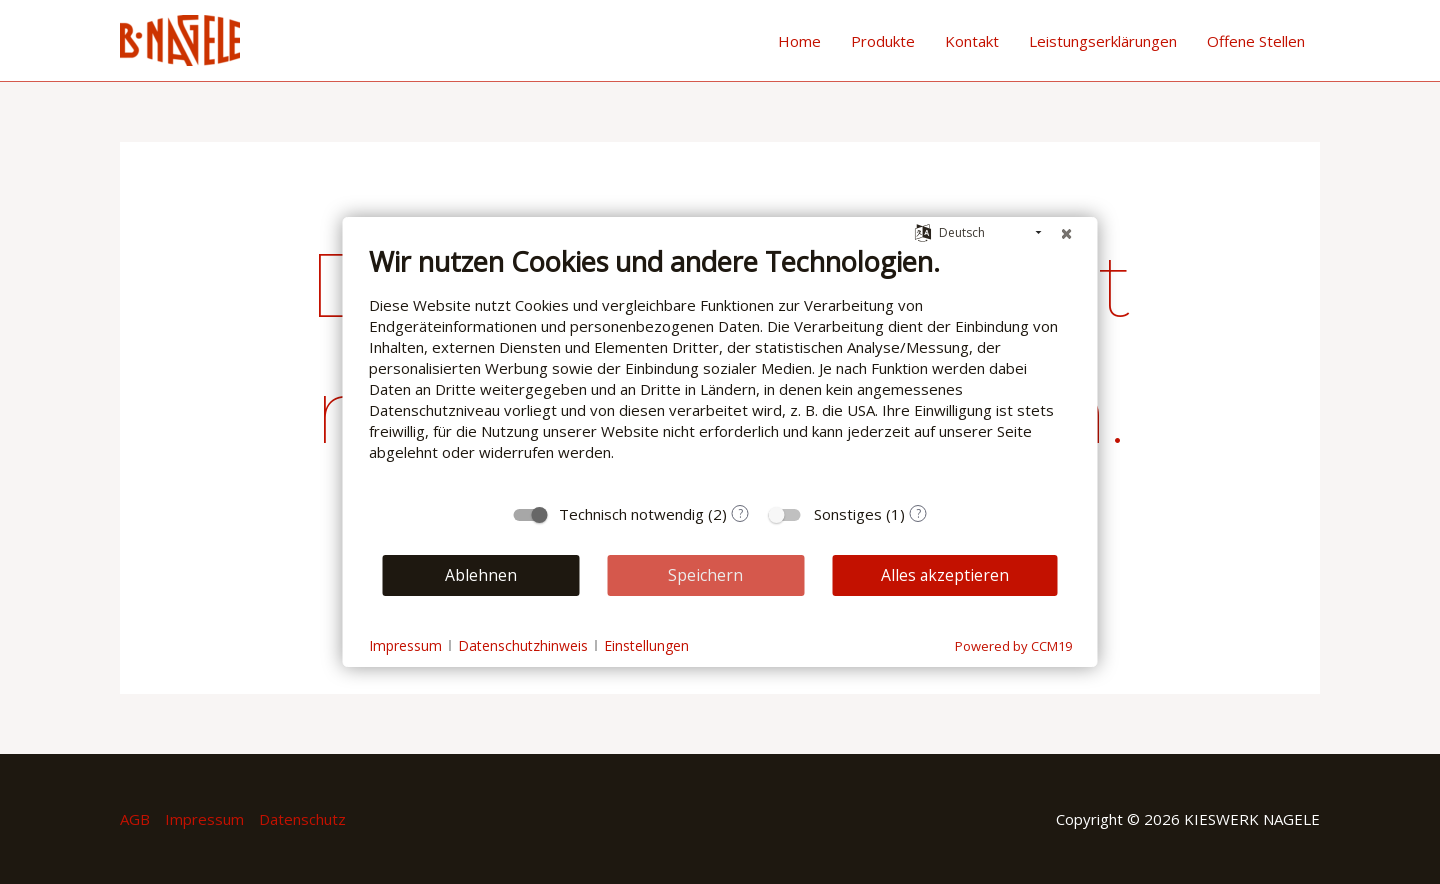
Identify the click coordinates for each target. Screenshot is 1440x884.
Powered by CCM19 (1013, 646)
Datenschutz (302, 819)
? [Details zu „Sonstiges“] (918, 513)
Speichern (705, 575)
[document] (720, 368)
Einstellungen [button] (646, 645)
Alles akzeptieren (945, 575)
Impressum (204, 819)
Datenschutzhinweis (523, 645)
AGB (135, 819)
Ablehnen (481, 575)
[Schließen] (1067, 233)
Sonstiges (848, 514)
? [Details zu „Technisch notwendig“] (740, 513)
